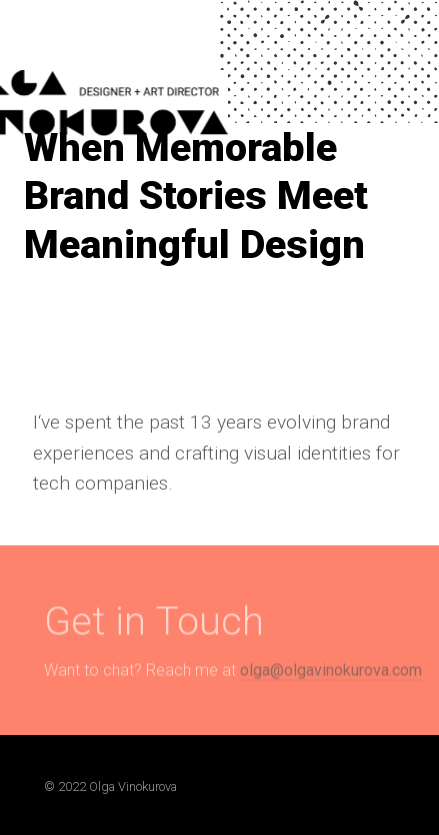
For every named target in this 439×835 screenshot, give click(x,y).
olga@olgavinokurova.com (331, 675)
